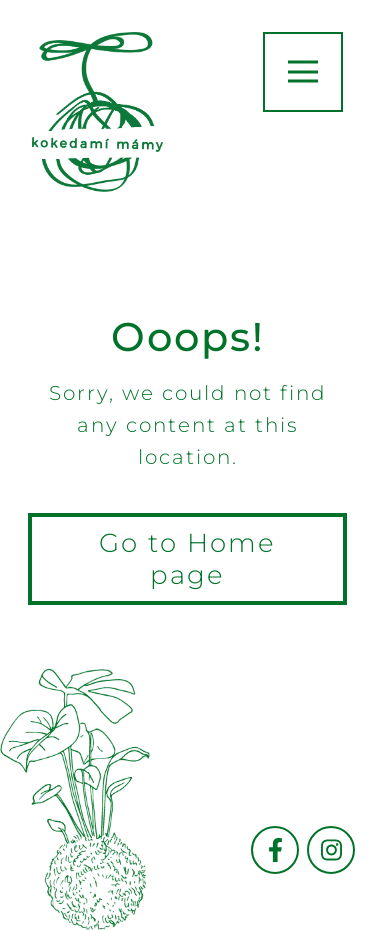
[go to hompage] (97, 112)
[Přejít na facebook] (275, 850)
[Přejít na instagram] (331, 850)
